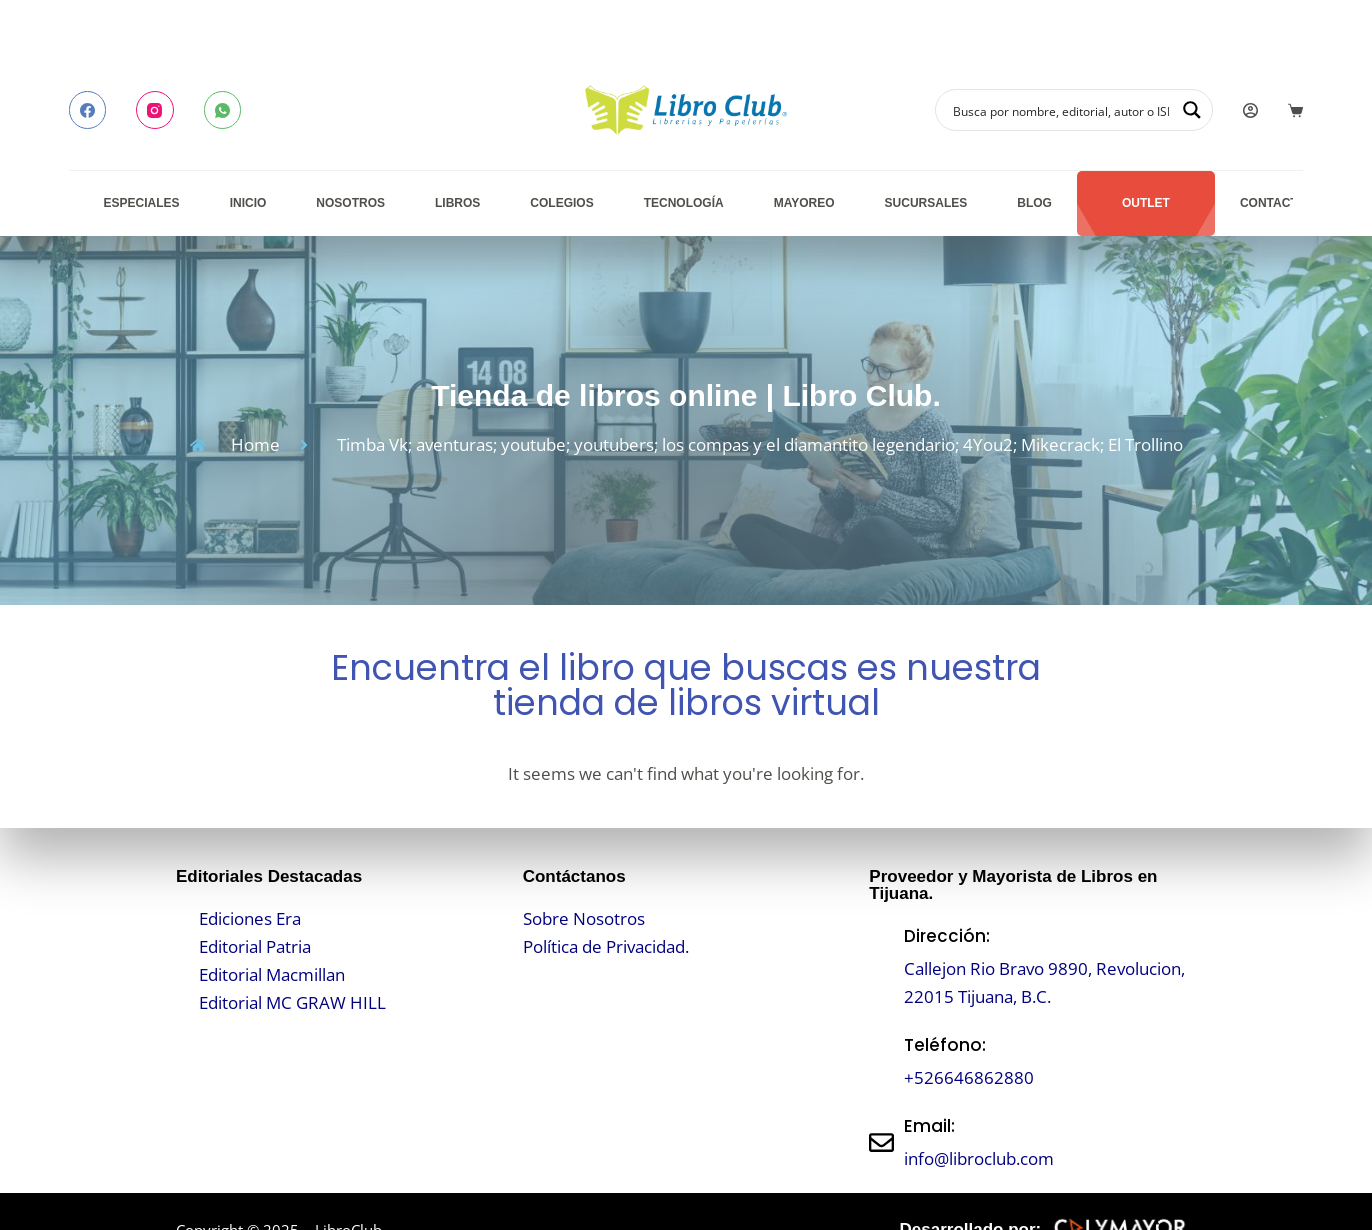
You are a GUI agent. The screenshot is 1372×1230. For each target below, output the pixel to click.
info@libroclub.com (979, 1158)
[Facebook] (88, 110)
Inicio (248, 203)
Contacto (1273, 203)
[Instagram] (155, 110)
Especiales (142, 203)
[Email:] (881, 1142)
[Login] (1250, 110)
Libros (457, 203)
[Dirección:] (881, 966)
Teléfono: (945, 1045)
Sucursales (926, 203)
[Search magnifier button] (1192, 110)
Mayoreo (804, 203)
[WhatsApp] (223, 110)
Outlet (1146, 203)
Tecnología (684, 203)
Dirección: (947, 936)
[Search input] (1061, 110)
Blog (1034, 203)
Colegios (561, 203)
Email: (929, 1126)
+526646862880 (969, 1077)
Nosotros (350, 203)
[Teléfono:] (881, 1061)
